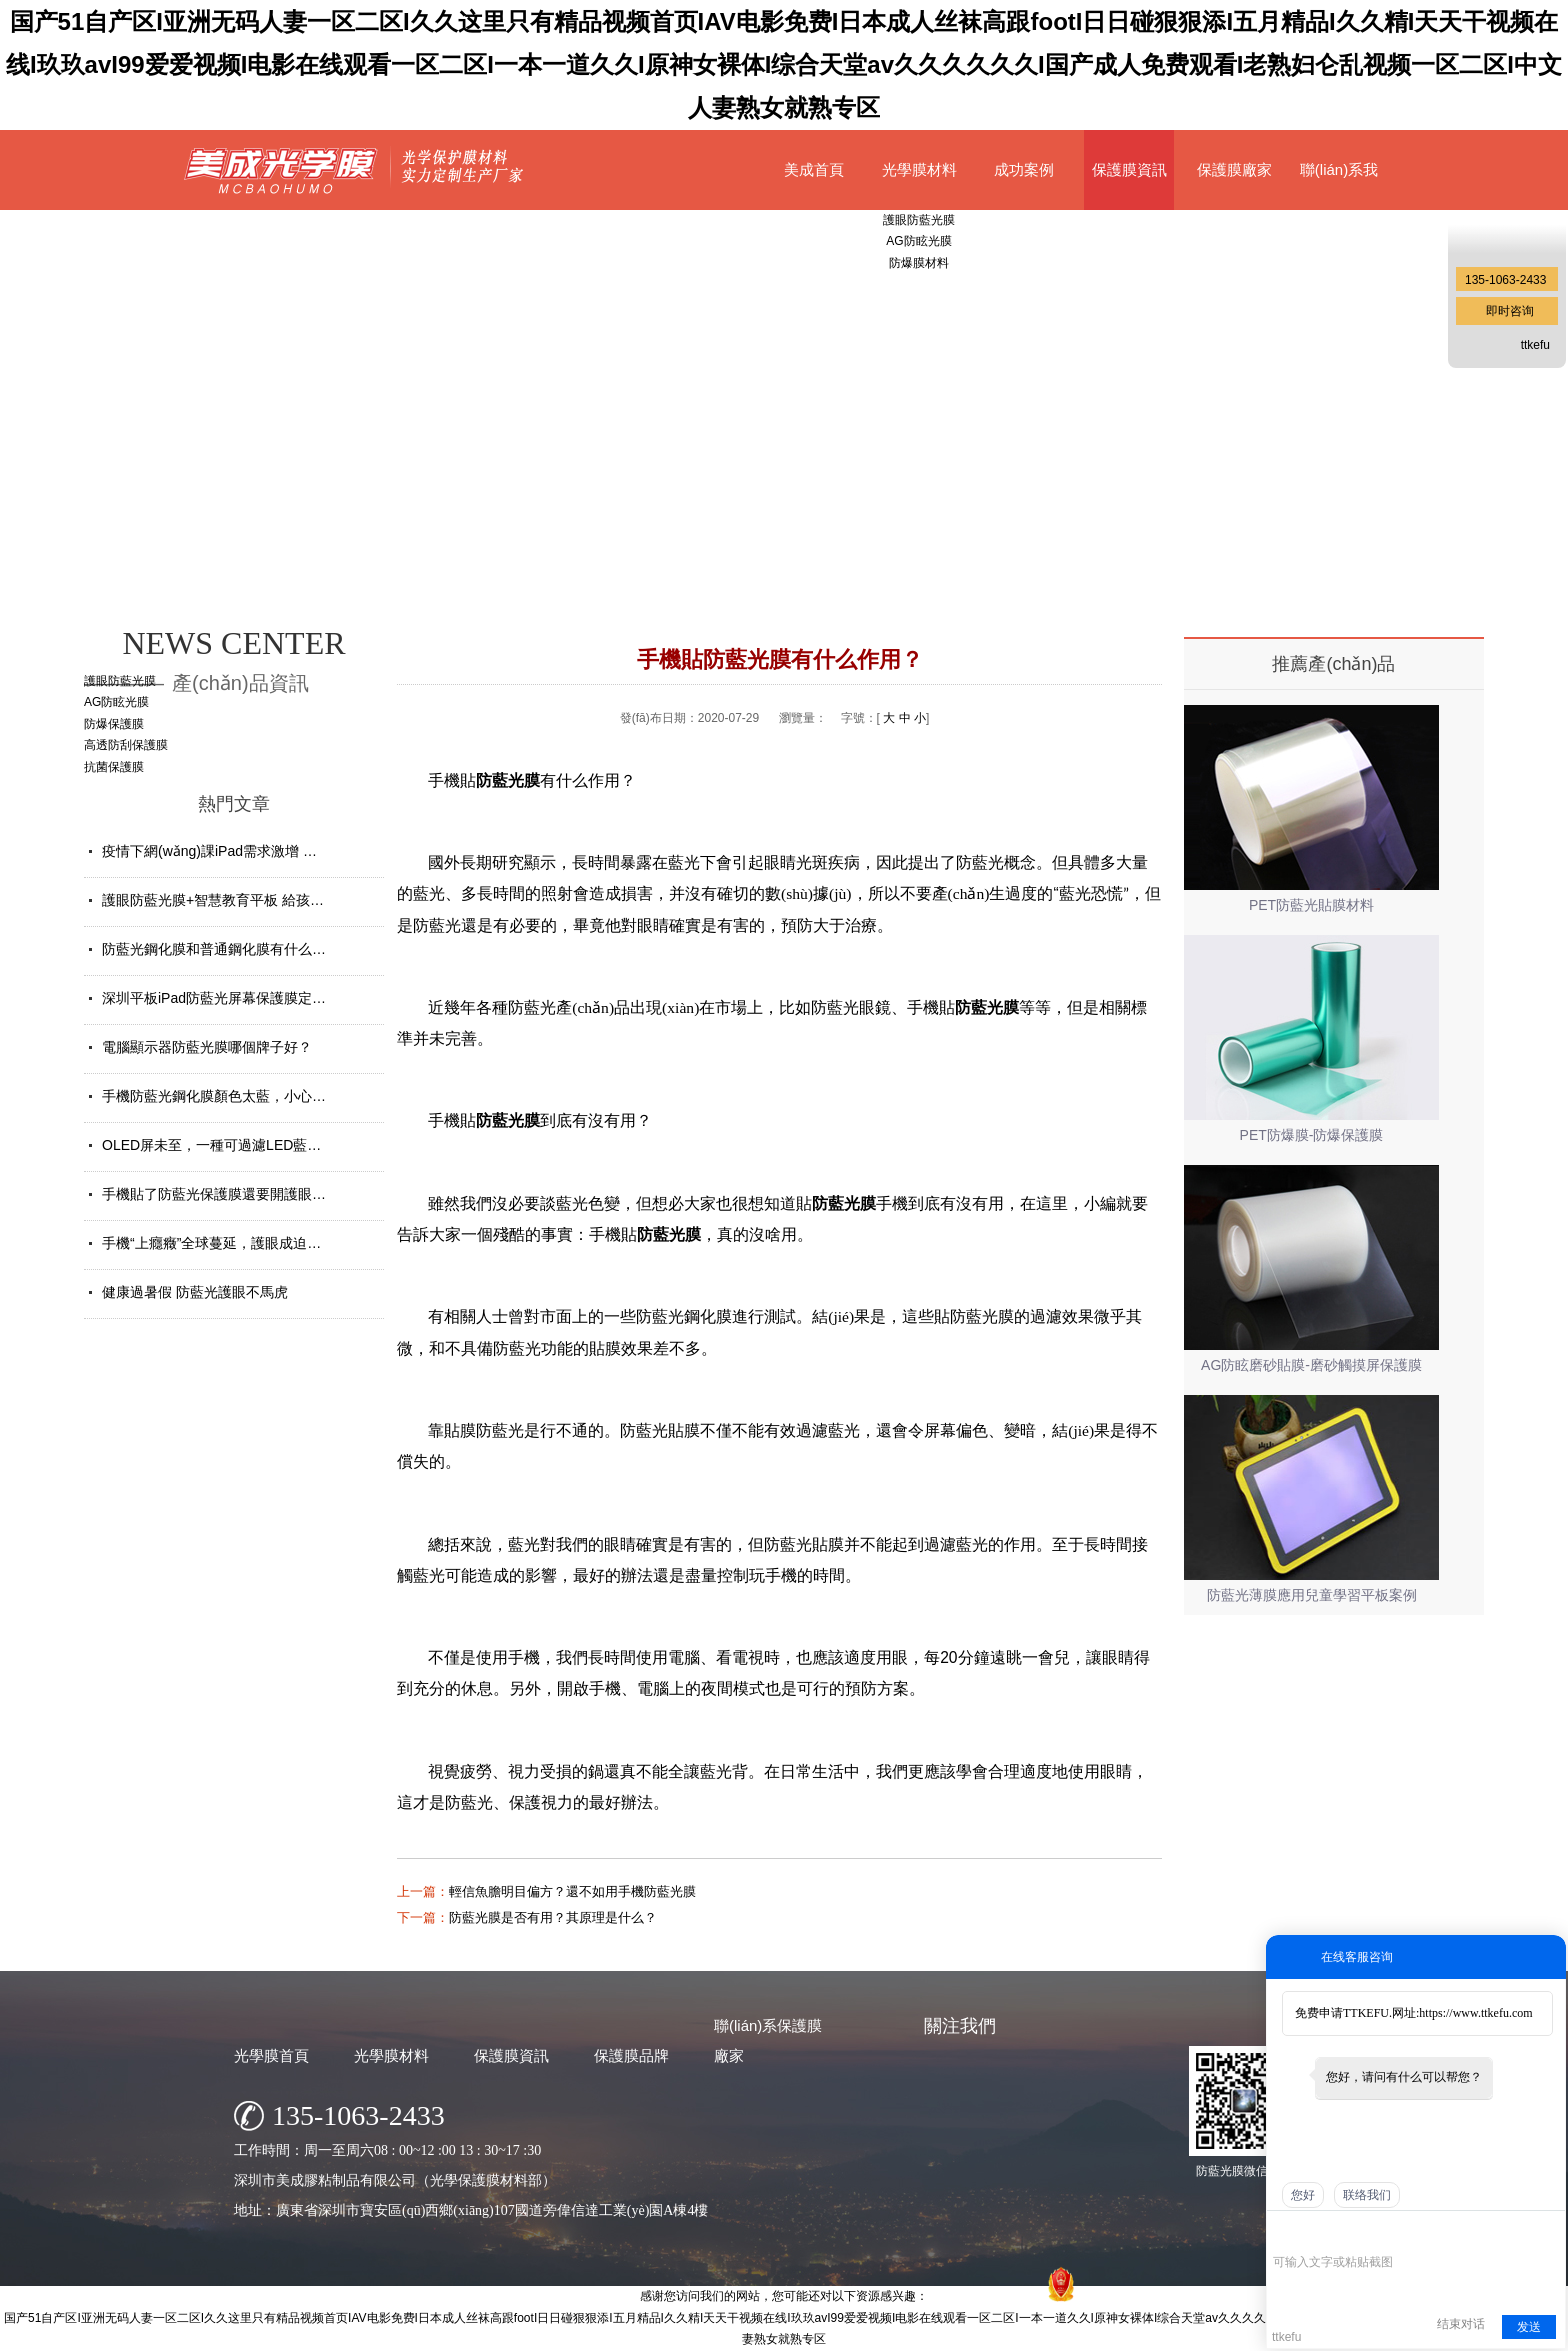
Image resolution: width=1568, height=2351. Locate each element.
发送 (1529, 2327)
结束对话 (1461, 2324)
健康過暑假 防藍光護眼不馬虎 (195, 1292)
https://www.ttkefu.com (1475, 2013)
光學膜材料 (919, 169)
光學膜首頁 (271, 2055)
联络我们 (1367, 2195)
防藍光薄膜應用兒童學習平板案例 (1312, 1595)
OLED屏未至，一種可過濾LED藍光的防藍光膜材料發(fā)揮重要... (305, 1145)
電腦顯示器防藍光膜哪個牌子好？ (207, 1047)
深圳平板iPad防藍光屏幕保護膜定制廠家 (228, 998)
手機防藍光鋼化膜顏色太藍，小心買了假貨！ (242, 1096)
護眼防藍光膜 (120, 681)
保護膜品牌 (631, 2055)
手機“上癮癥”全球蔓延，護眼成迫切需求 (225, 1243)
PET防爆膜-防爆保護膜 (1312, 1135)
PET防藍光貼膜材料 (1311, 905)
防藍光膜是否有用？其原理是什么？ (553, 1917)
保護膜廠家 (1234, 169)
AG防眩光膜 (116, 702)
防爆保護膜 (114, 724)
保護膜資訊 (1129, 169)
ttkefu (1535, 345)
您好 (1303, 2195)
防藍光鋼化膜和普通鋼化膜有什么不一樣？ (235, 949)
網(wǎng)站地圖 (995, 2297)
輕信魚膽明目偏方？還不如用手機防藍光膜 (572, 1891)
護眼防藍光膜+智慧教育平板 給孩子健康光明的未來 (262, 900)
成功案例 (1024, 169)
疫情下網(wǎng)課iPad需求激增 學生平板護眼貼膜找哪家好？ (293, 851)
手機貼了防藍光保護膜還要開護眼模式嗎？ (235, 1194)
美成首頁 (814, 169)
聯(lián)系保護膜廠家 (768, 2040)
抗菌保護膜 (114, 767)
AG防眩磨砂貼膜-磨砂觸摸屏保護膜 (1311, 1365)
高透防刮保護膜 (126, 745)
